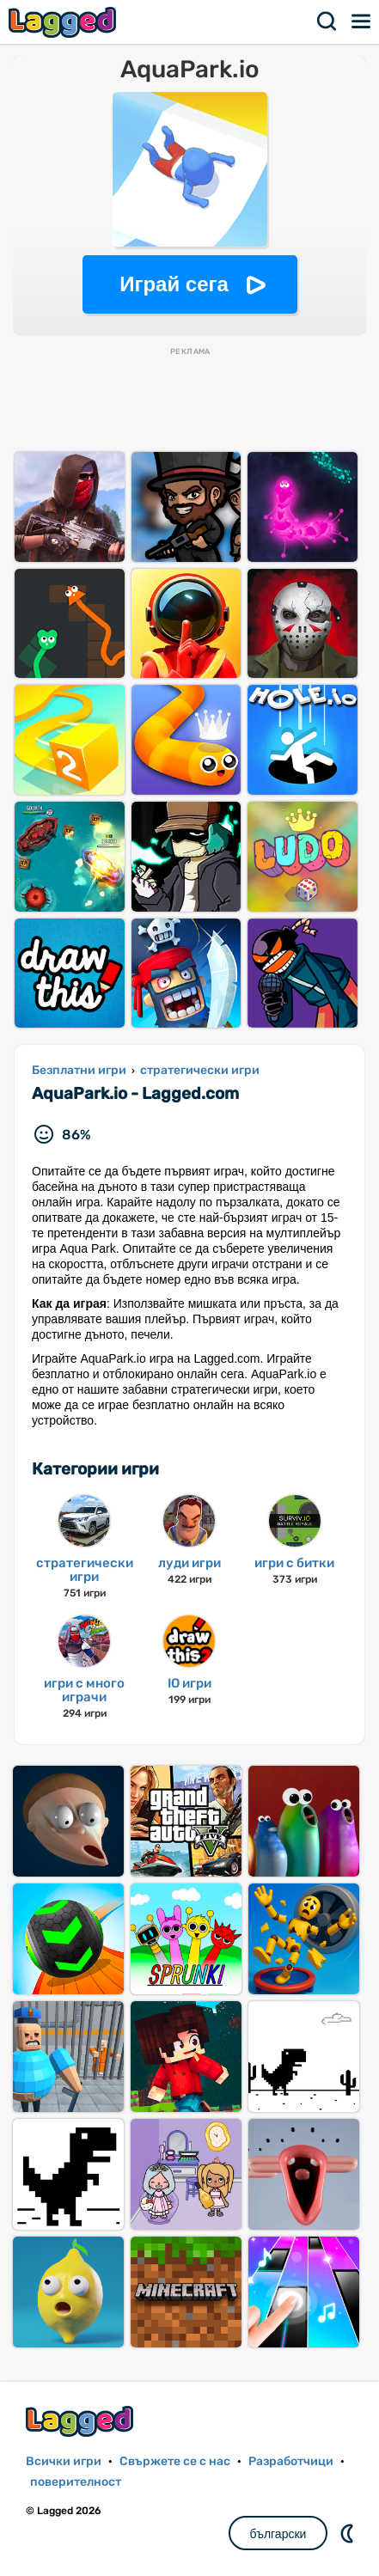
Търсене (327, 21)
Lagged (64, 22)
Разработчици (290, 2461)
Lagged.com (82, 2421)
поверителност (75, 2482)
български (278, 2534)
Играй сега (174, 284)
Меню (362, 21)
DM (349, 2533)
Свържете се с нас (174, 2461)
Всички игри (63, 2461)
